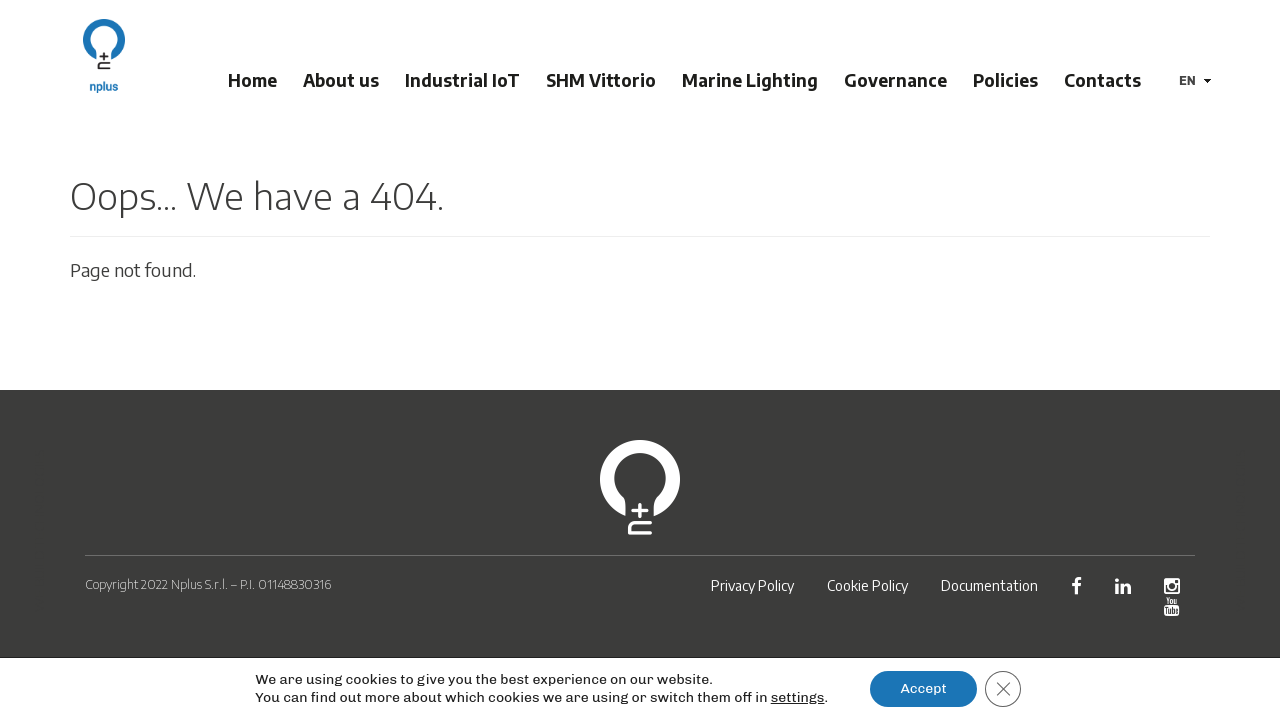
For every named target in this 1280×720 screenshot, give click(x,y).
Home (255, 80)
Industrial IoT (465, 80)
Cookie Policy (867, 585)
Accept (923, 688)
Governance (898, 80)
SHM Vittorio (604, 80)
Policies (1008, 80)
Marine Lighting (753, 80)
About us (344, 80)
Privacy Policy (752, 585)
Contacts (1105, 80)
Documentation (989, 585)
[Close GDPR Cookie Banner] (1003, 689)
